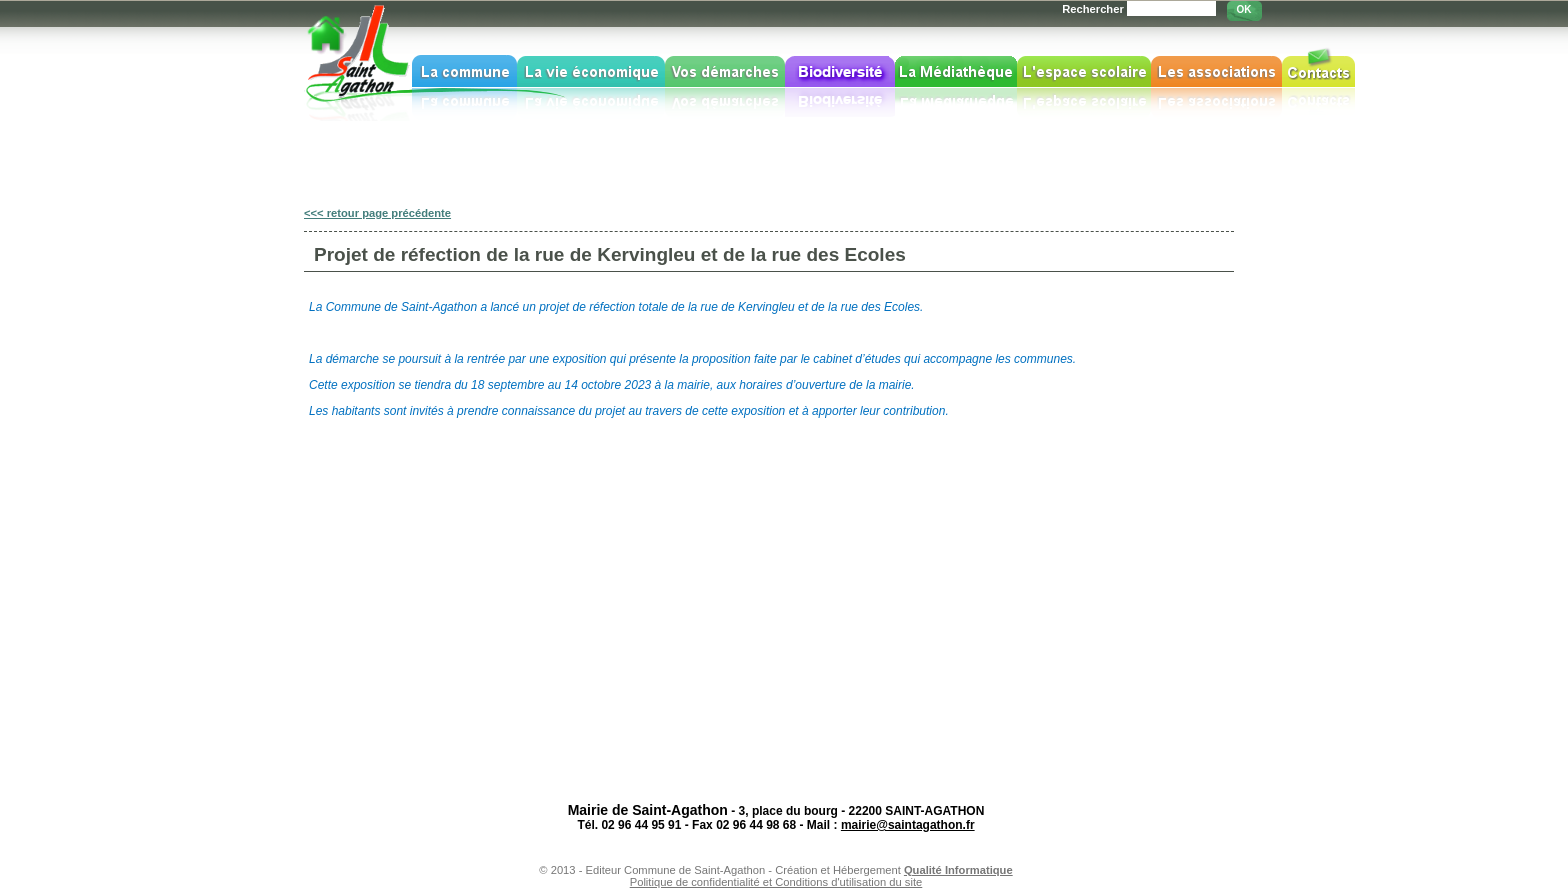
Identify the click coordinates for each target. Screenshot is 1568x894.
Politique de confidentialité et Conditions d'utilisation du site (776, 882)
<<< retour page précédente (377, 213)
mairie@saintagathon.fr (908, 825)
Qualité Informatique (958, 870)
